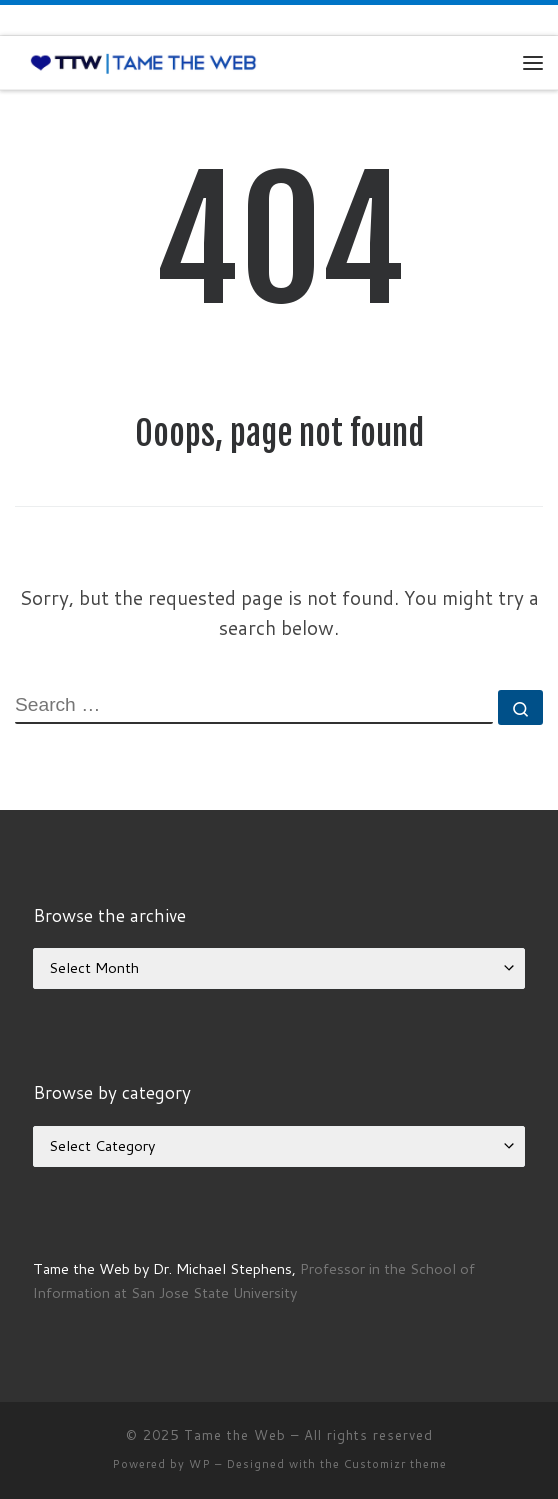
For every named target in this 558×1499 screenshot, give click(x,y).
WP (200, 1464)
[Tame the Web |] (143, 62)
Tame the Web (235, 1435)
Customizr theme (395, 1464)
